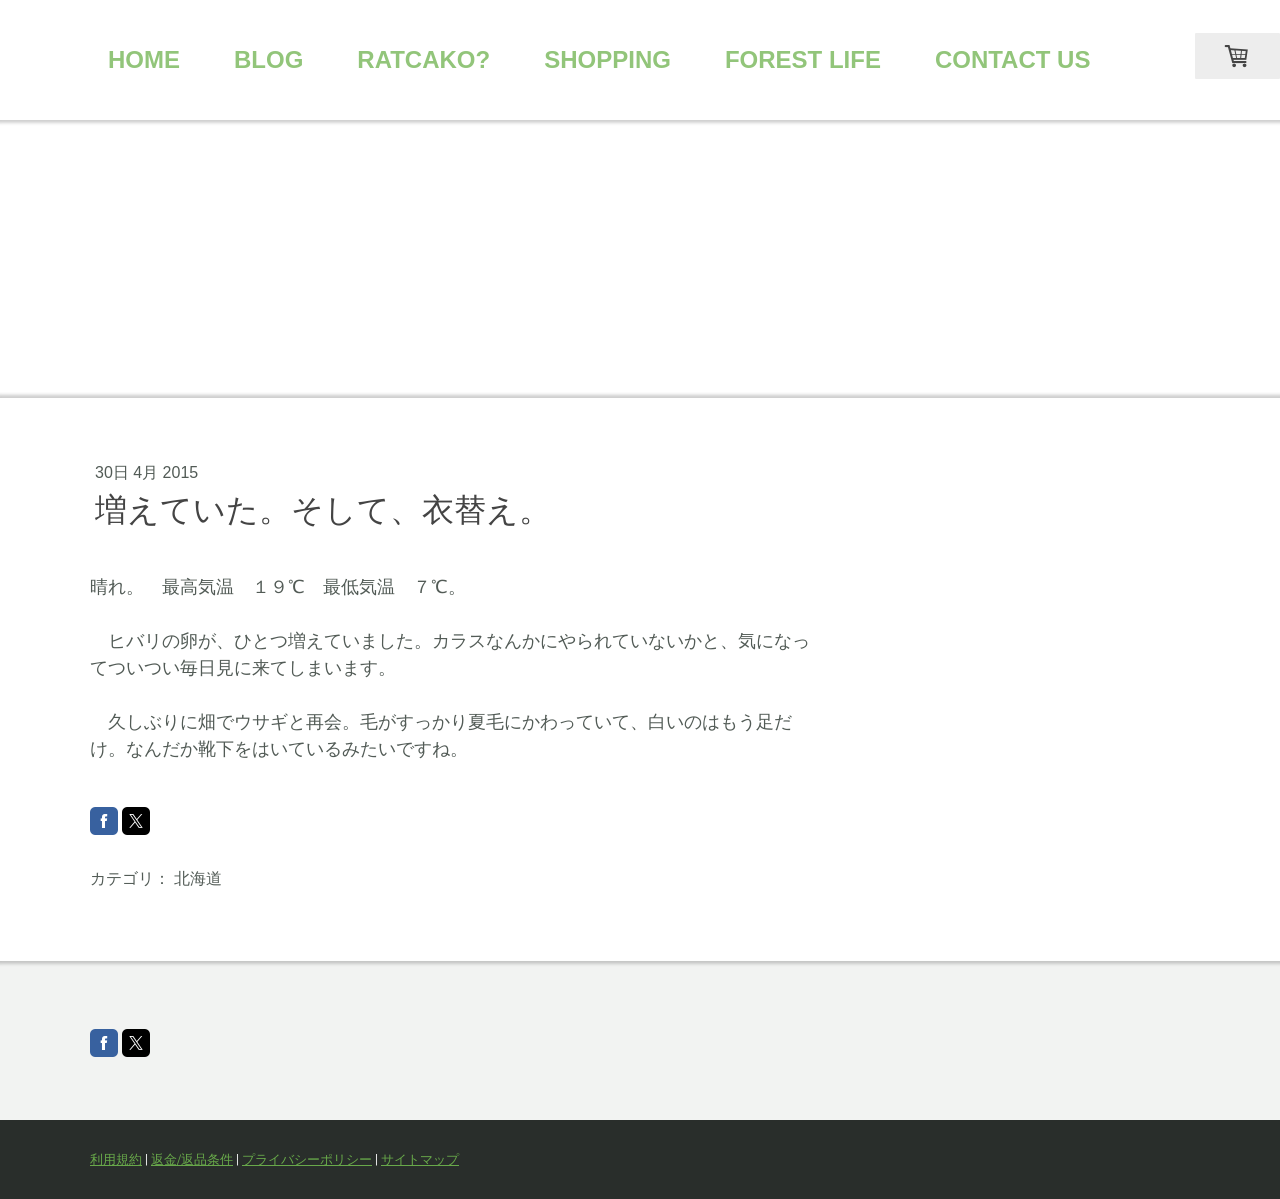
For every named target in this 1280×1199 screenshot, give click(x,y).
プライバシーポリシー (307, 1159)
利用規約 (116, 1159)
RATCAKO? (423, 59)
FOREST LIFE (803, 59)
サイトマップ (420, 1159)
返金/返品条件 (192, 1159)
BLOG (268, 59)
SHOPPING (607, 59)
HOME (144, 59)
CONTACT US (1013, 59)
